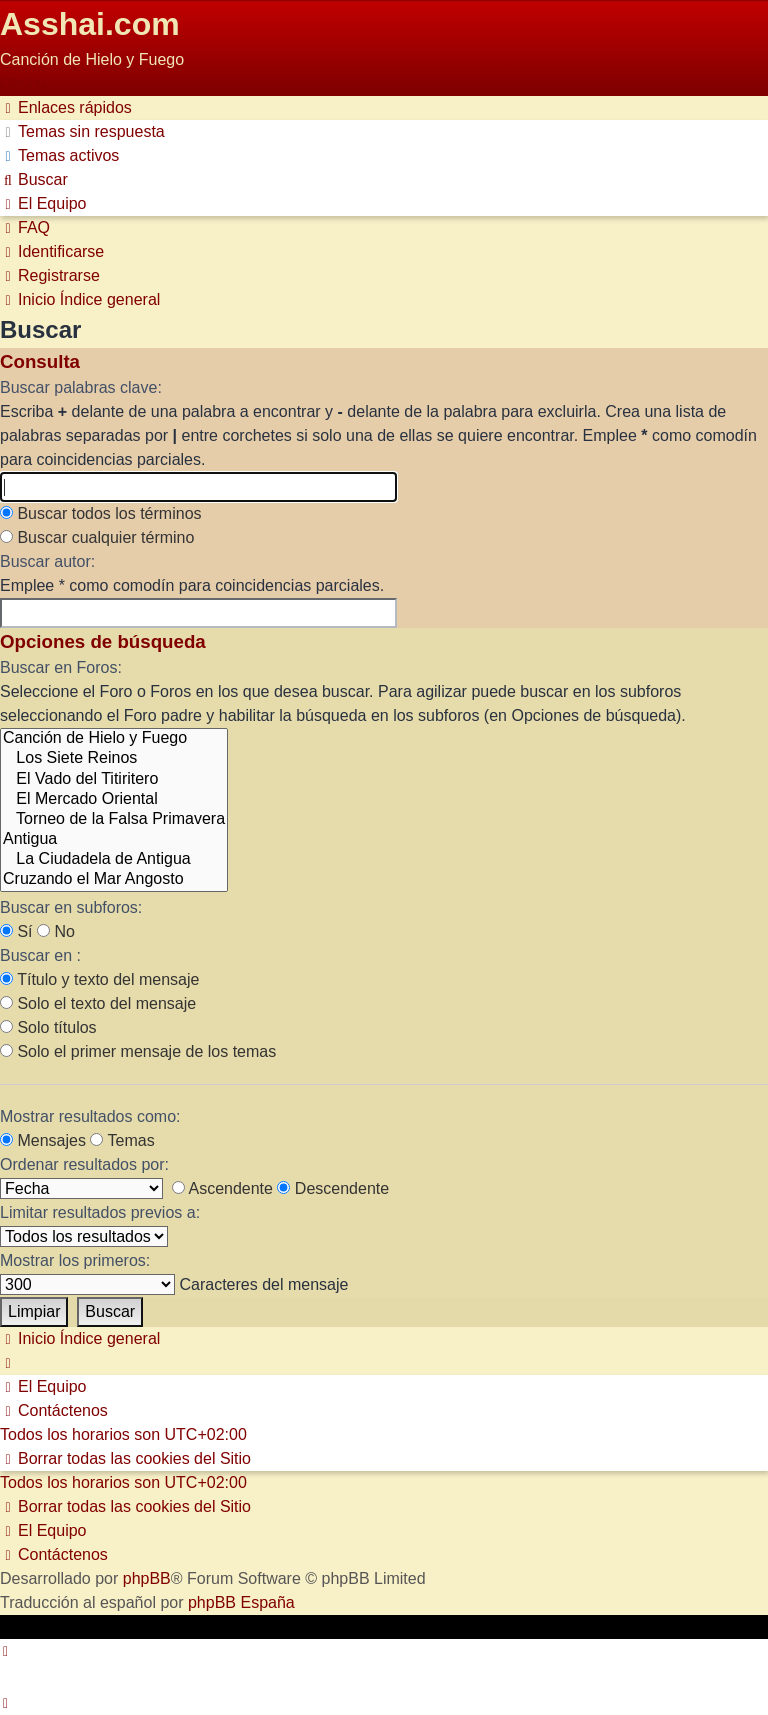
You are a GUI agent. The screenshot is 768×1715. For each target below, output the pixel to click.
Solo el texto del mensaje (98, 1003)
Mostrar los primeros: (75, 1260)
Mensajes (43, 1140)
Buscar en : (40, 955)
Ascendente (222, 1188)
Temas (122, 1140)
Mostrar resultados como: (90, 1116)
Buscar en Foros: (61, 667)
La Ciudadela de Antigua (114, 860)
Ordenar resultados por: (84, 1164)
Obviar (23, 83)
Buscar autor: (47, 561)
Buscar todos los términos (101, 513)
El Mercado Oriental (114, 800)
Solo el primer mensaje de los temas (138, 1051)
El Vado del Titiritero (114, 780)
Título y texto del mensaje (99, 979)
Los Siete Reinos (114, 759)
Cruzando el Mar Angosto (114, 880)
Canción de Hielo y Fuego (114, 739)
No (56, 931)
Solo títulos (48, 1027)
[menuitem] (82, 131)
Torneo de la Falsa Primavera (114, 820)
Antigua (114, 840)
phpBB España (241, 1602)
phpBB (147, 1578)
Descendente (333, 1188)
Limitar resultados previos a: (100, 1212)
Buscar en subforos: (71, 907)
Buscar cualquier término (97, 537)
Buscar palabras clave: (81, 387)
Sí (16, 931)
